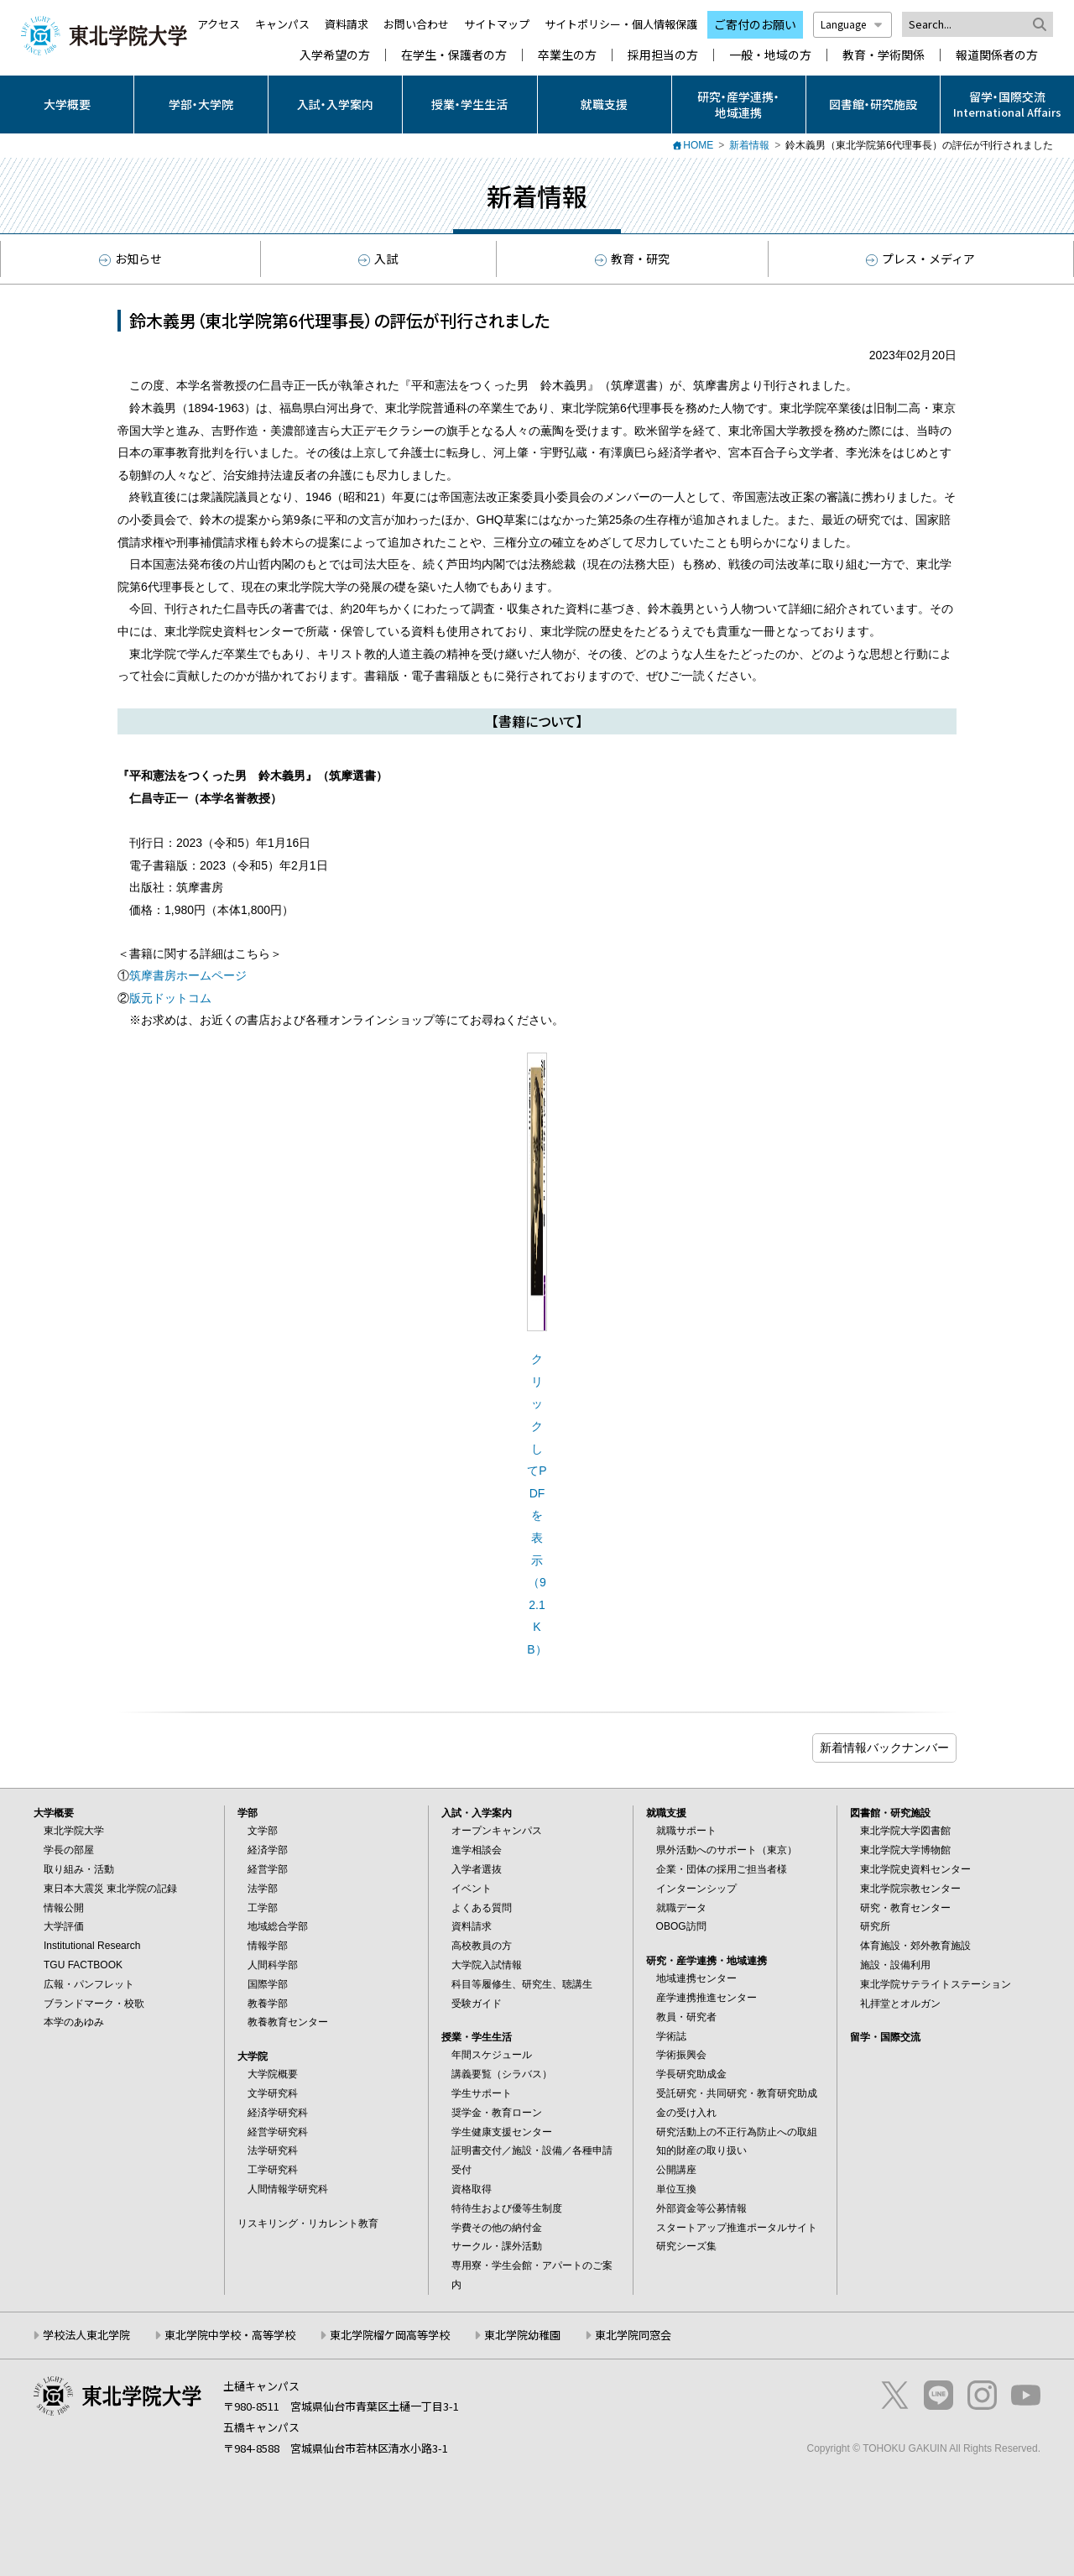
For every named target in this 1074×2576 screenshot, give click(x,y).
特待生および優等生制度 (506, 2208)
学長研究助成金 (691, 2074)
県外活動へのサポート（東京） (726, 1850)
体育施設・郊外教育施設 (915, 1946)
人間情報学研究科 (288, 2189)
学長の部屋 (69, 1850)
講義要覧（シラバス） (501, 2074)
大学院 (252, 2056)
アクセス (218, 24)
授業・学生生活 (469, 104)
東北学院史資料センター (915, 1869)
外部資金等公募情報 (701, 2208)
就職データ (681, 1908)
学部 (247, 1813)
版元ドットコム (170, 998)
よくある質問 (481, 1908)
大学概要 (67, 104)
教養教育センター (288, 2022)
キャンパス (282, 24)
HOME (698, 145)
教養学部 (268, 2003)
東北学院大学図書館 (905, 1831)
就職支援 (604, 104)
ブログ (884, 1748)
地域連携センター (696, 1978)
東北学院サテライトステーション (935, 1984)
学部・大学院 (201, 104)
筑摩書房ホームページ (188, 975)
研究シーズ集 (686, 2246)
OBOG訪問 (681, 1926)
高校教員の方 (481, 1946)
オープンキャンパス (496, 1831)
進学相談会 (476, 1850)
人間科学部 (273, 1965)
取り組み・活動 (79, 1869)
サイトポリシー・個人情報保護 (621, 24)
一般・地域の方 (770, 55)
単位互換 (676, 2189)
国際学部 (268, 1984)
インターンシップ (696, 1888)
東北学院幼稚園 (522, 2335)
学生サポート (481, 2093)
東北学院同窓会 (633, 2335)
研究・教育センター (905, 1908)
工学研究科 (273, 2170)
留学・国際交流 (885, 2037)
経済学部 (268, 1850)
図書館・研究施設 (873, 104)
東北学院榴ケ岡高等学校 (390, 2335)
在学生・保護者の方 (454, 55)
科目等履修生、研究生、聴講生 (521, 1984)
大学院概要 (273, 2074)
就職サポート (686, 1831)
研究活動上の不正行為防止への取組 (736, 2132)
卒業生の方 (567, 55)
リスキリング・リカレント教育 (307, 2223)
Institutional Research (92, 1946)
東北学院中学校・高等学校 (229, 2335)
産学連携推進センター (706, 1998)
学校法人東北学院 (86, 2335)
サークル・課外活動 (496, 2246)
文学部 (263, 1831)
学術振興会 (681, 2055)
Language (852, 24)
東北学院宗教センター (910, 1888)
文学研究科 (273, 2093)
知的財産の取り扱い (701, 2150)
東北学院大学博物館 (905, 1850)
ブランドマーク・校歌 (94, 2003)
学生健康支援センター (501, 2132)
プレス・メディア (920, 258)
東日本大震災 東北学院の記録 (110, 1888)
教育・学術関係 (883, 55)
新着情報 (749, 145)
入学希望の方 (335, 55)
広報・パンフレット (89, 1984)
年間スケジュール (491, 2055)
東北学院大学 (74, 1831)
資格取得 (471, 2189)
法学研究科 (273, 2150)
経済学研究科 (278, 2113)
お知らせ (130, 258)
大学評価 (64, 1926)
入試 (378, 258)
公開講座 (676, 2170)
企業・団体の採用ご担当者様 (721, 1869)
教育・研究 (632, 258)
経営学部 (268, 1869)
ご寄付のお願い (755, 24)
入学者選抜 (476, 1869)
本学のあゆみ (74, 2022)
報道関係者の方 (997, 55)
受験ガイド (476, 2003)
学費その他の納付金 (496, 2228)
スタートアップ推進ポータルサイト (736, 2228)
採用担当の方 (663, 55)
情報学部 (268, 1946)
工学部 (263, 1908)
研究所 (875, 1926)
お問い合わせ (416, 24)
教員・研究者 (686, 2017)
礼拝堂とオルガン (900, 2003)
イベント (471, 1888)
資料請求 (346, 24)
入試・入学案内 (335, 104)
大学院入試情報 (486, 1965)
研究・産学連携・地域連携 (738, 104)
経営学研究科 (278, 2132)
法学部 (263, 1888)
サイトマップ (496, 24)
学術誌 (671, 2036)
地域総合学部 (278, 1926)
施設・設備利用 (895, 1965)
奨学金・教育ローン (496, 2113)
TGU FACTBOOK (83, 1965)
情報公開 (64, 1908)
